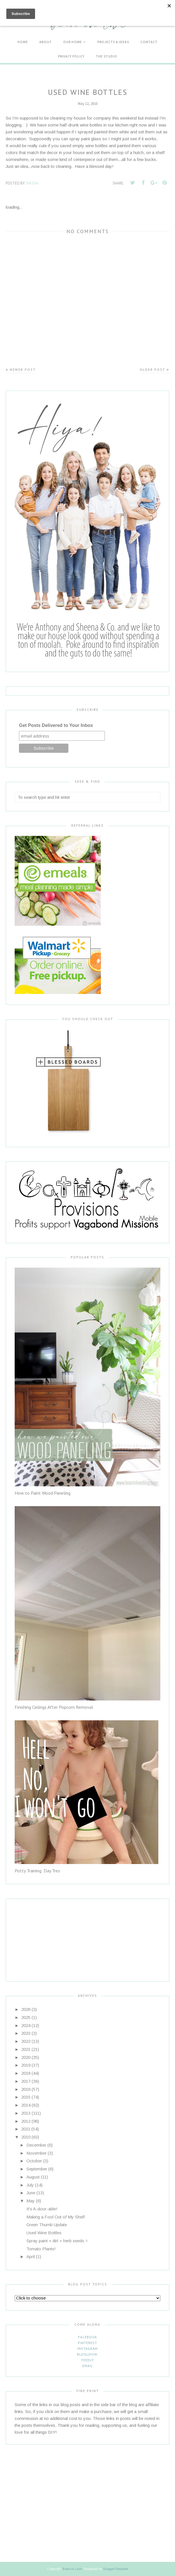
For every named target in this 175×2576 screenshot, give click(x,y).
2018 (25, 2073)
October (34, 2160)
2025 (25, 2017)
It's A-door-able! (41, 2208)
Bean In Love (72, 2569)
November (36, 2153)
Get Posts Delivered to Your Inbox (56, 725)
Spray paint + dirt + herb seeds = (57, 2240)
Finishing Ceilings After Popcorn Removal (54, 1707)
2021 (25, 2049)
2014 (25, 2105)
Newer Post (23, 369)
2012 (25, 2121)
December (36, 2145)
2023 (25, 2033)
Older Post (152, 369)
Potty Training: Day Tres (37, 1871)
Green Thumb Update (46, 2224)
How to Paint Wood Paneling (42, 1493)
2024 (25, 2025)
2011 (25, 2128)
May (30, 2200)
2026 (25, 2009)
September (36, 2168)
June (30, 2192)
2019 (25, 2065)
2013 (25, 2113)
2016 (25, 2089)
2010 (25, 2136)
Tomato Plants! (41, 2248)
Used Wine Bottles (43, 2232)
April (30, 2256)
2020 (25, 2057)
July (30, 2185)
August (33, 2176)
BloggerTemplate (115, 2569)
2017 (25, 2081)
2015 (25, 2097)
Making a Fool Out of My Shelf (55, 2216)
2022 (25, 2041)
